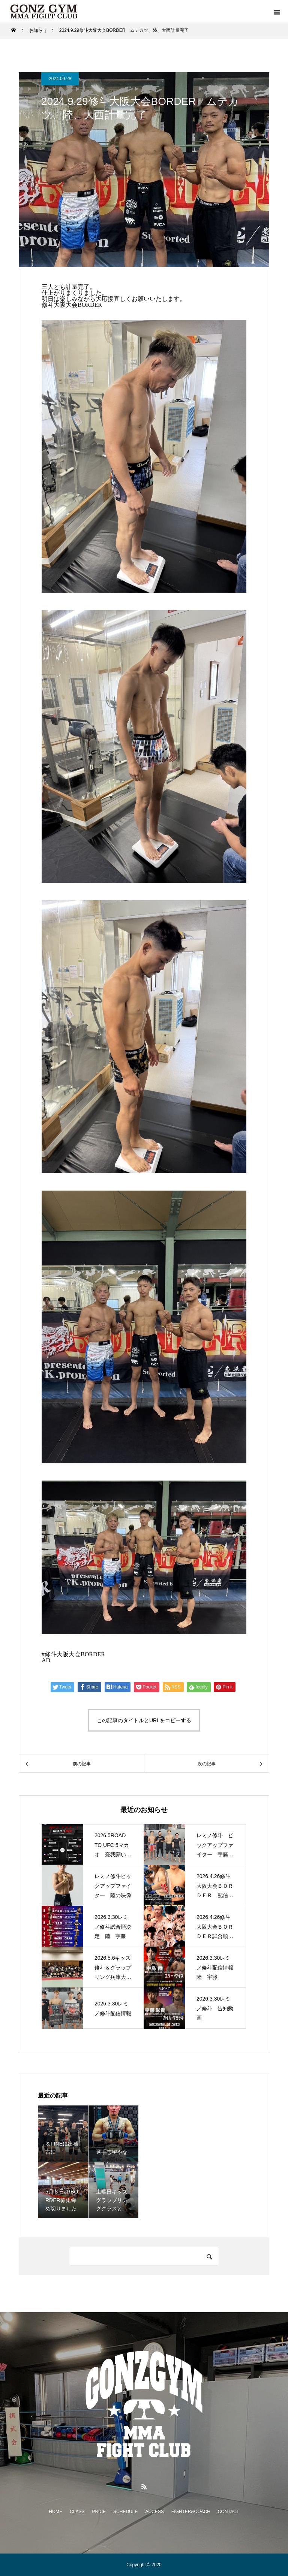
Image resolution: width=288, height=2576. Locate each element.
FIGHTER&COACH (190, 2511)
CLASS (77, 2511)
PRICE (99, 2511)
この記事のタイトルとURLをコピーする (144, 1720)
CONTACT (228, 2511)
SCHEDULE (125, 2511)
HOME (55, 2511)
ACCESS (154, 2511)
